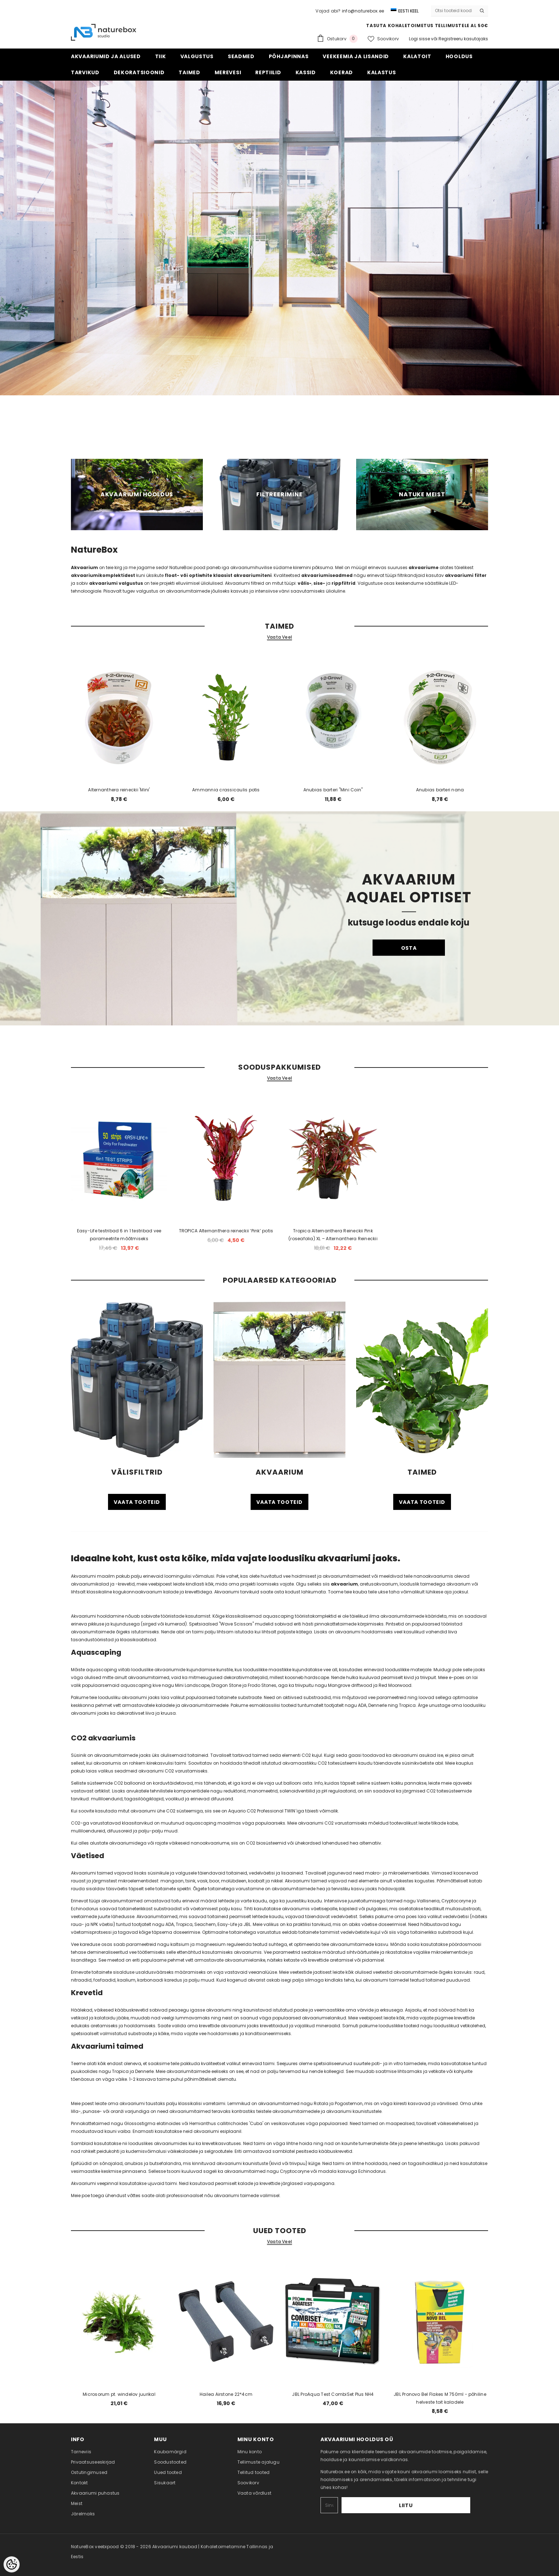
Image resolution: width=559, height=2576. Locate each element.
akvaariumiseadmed (327, 575)
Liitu (448, 2505)
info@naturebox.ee (363, 11)
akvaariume (424, 567)
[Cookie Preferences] (12, 2564)
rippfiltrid (343, 583)
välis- (305, 583)
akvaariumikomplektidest (103, 575)
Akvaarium (84, 567)
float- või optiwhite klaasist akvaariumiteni (218, 575)
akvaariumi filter (466, 575)
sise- (319, 583)
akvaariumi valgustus (116, 583)
